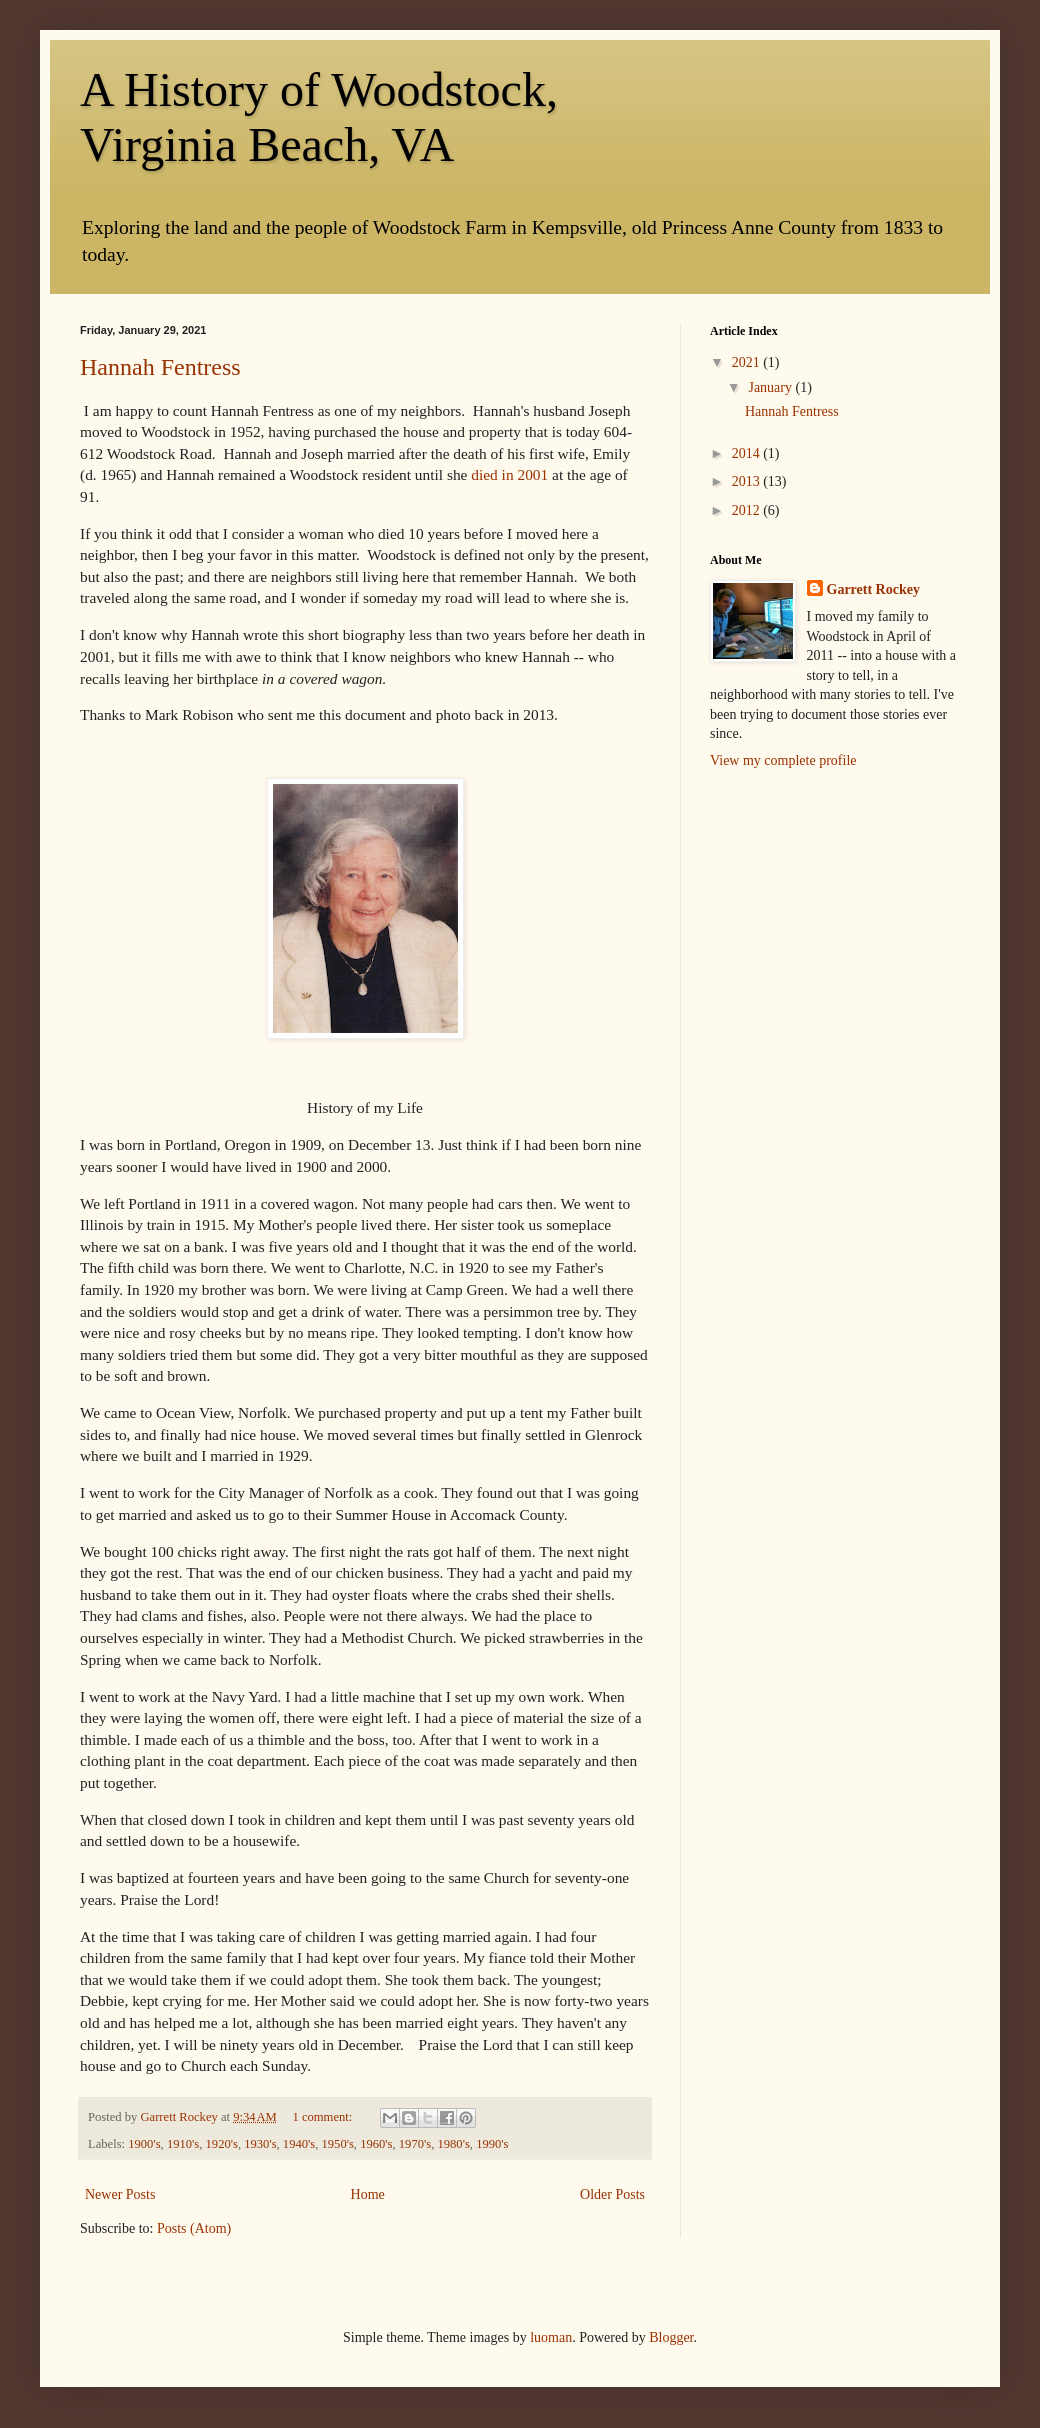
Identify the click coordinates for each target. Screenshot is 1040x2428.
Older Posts (612, 2194)
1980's (453, 2144)
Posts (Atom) (194, 2228)
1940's (299, 2144)
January (771, 387)
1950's (338, 2144)
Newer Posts (120, 2194)
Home (368, 2194)
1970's (415, 2144)
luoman (551, 2337)
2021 (748, 362)
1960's (376, 2144)
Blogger (671, 2337)
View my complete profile (783, 760)
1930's (260, 2144)
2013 (748, 481)
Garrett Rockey (873, 589)
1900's (144, 2144)
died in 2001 (509, 474)
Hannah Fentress (160, 367)
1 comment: (323, 2117)
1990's (492, 2144)
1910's (183, 2144)
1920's (222, 2144)
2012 (748, 510)
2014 (748, 453)
